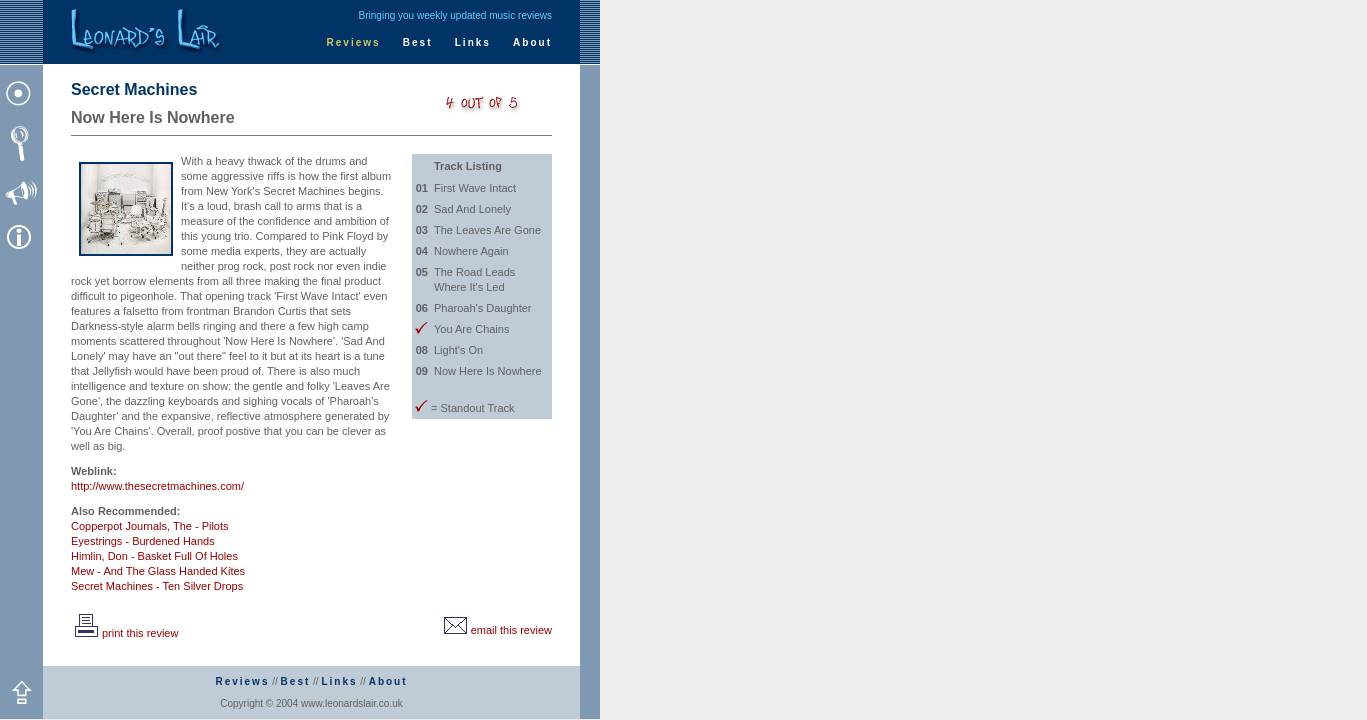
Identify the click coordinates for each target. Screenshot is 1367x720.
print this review (124, 633)
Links (473, 42)
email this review (496, 630)
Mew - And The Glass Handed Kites (158, 571)
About (532, 42)
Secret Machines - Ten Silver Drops (157, 586)
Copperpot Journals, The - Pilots (150, 526)
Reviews (354, 42)
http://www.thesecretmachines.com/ (157, 486)
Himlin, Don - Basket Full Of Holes (154, 556)
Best (418, 42)
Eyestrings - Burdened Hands (143, 541)
